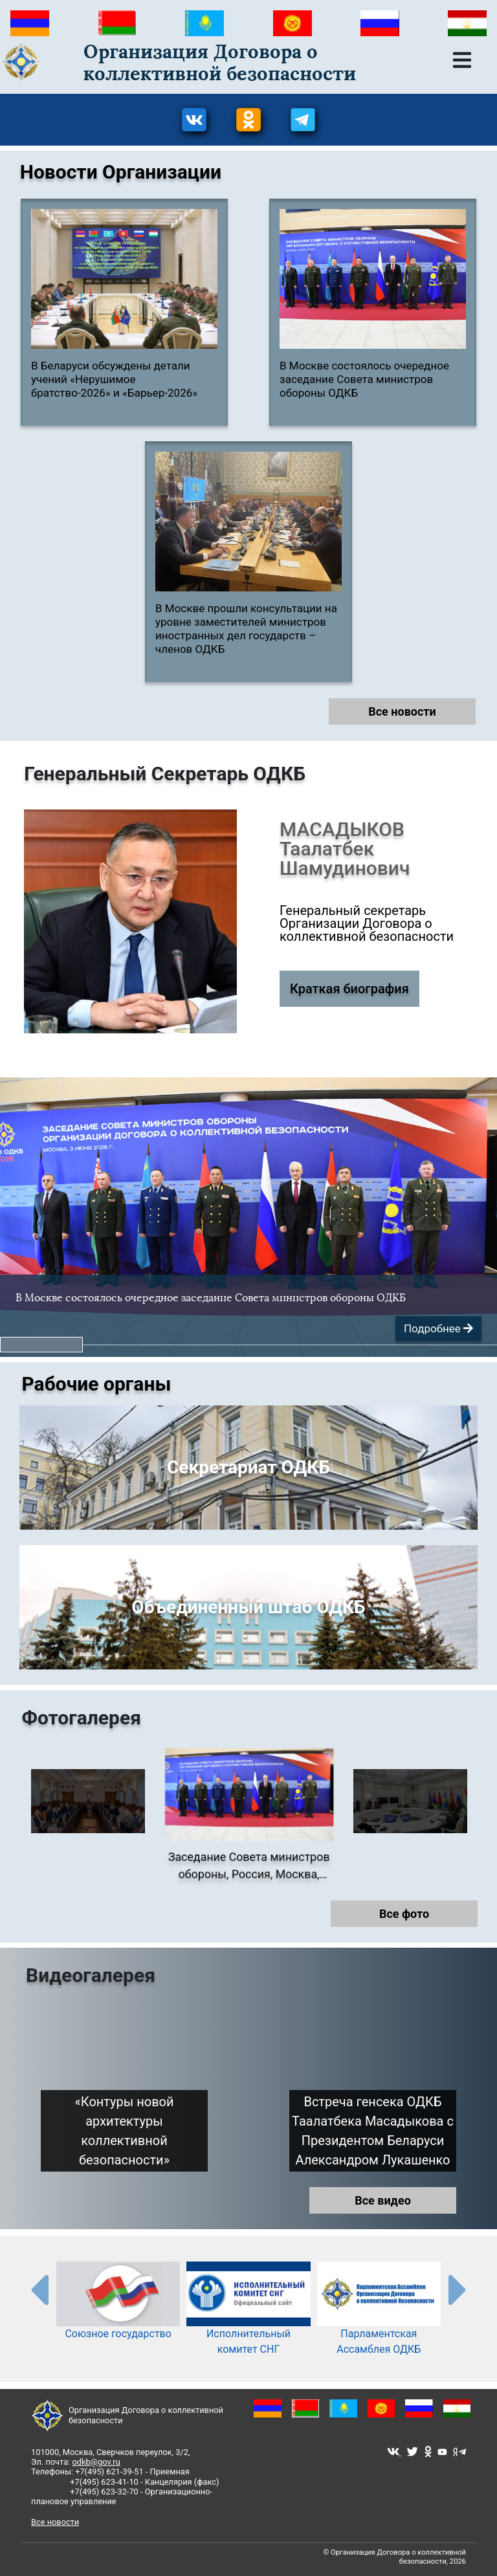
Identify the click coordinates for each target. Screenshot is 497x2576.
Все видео (383, 2202)
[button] (41, 1344)
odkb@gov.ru (96, 2462)
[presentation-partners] (38, 2291)
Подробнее (438, 1328)
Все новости (402, 711)
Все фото (404, 1915)
